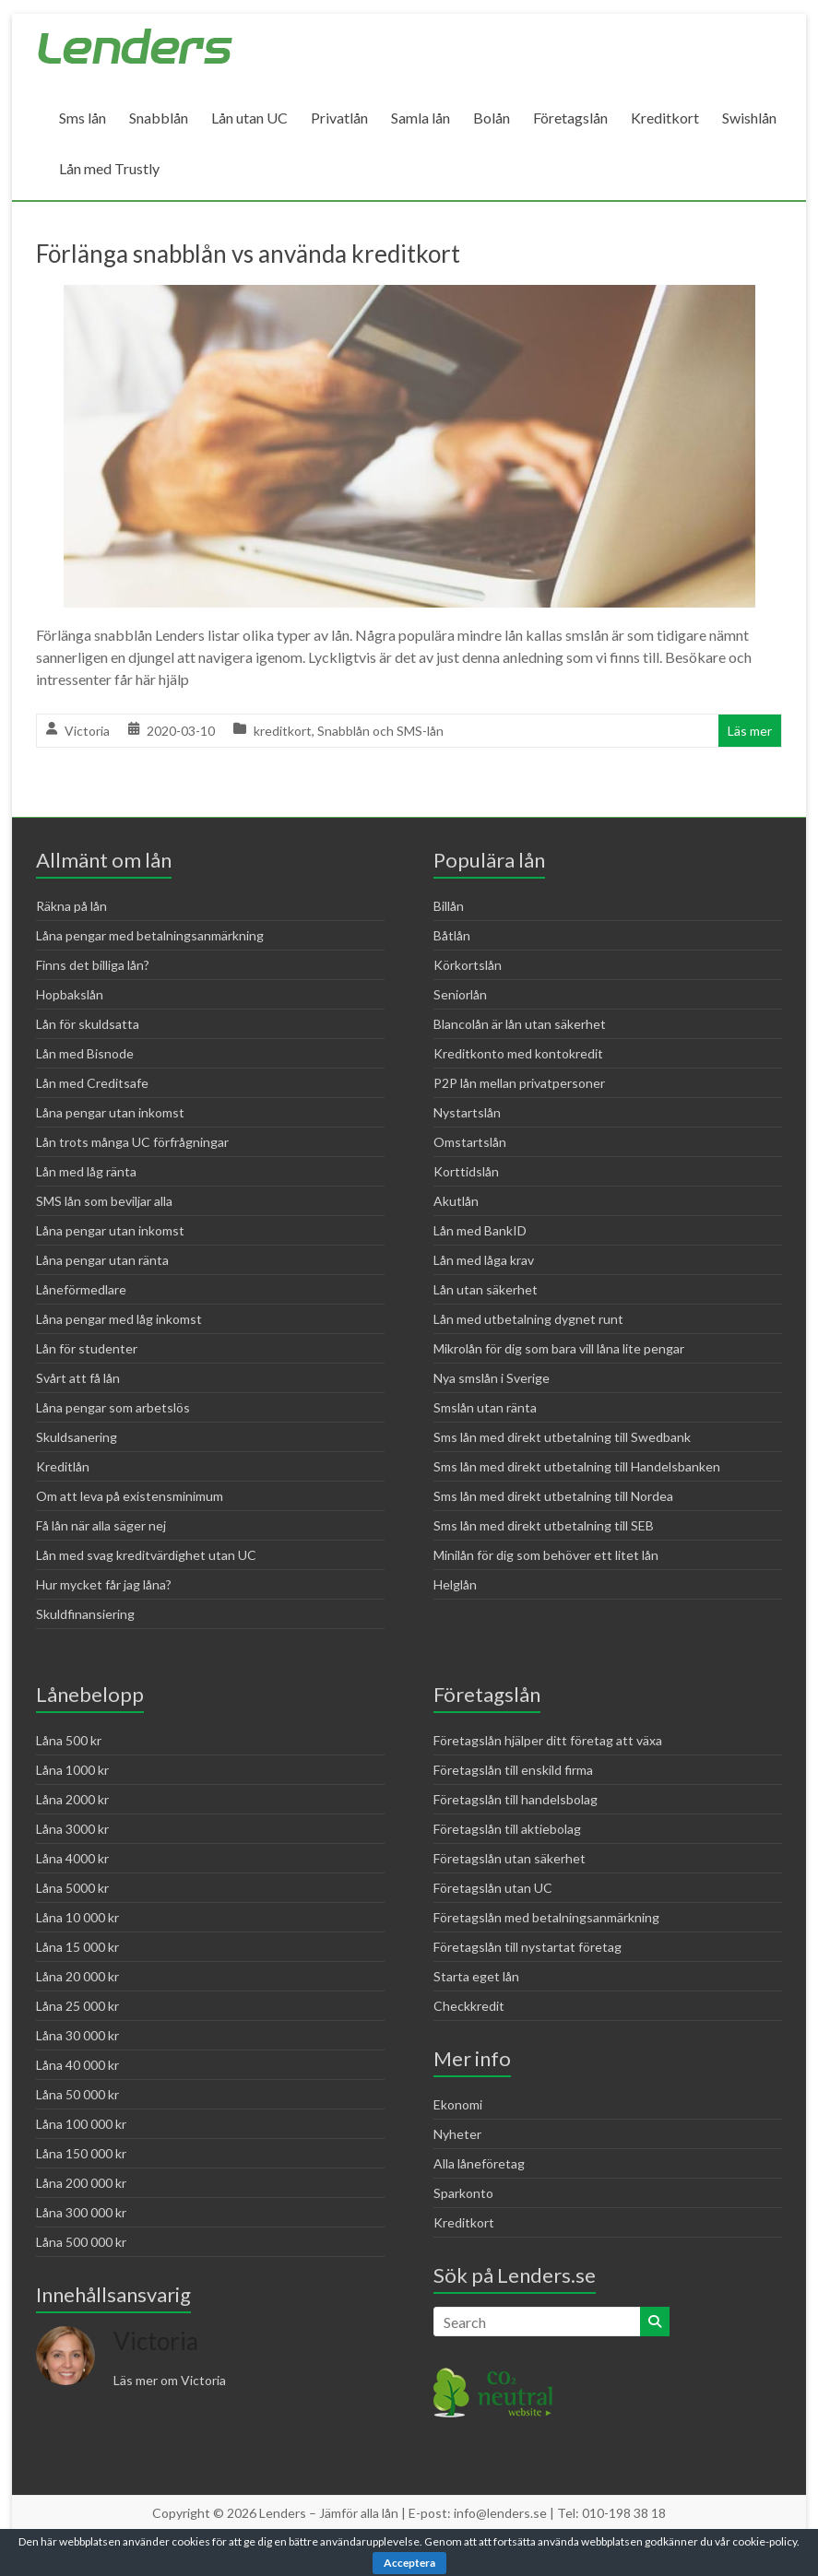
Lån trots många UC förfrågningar (132, 1142)
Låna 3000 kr (72, 1829)
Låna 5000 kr (72, 1888)
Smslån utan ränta (485, 1407)
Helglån (455, 1584)
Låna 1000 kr (72, 1770)
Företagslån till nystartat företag (527, 1947)
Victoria (87, 731)
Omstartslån (469, 1142)
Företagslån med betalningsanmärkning (546, 1917)
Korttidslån (466, 1171)
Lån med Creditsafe (92, 1083)
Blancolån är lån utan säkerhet (519, 1024)
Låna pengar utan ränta (102, 1260)
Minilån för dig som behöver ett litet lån (545, 1555)
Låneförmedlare (81, 1289)
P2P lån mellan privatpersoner (519, 1083)
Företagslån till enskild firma (513, 1770)
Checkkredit (468, 2006)
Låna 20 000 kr (77, 1976)
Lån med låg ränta (86, 1171)
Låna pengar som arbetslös (113, 1407)
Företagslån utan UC (492, 1888)
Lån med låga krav (483, 1260)
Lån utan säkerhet (485, 1289)
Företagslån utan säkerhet (509, 1858)
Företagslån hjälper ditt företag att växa (547, 1740)
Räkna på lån (71, 906)
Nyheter (457, 2134)
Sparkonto (463, 2193)
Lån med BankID (480, 1230)
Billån (448, 906)
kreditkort (283, 731)
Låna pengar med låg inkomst (119, 1319)
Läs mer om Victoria (169, 2380)
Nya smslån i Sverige (491, 1378)
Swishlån (749, 117)
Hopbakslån (69, 994)
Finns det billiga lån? (92, 965)
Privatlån (339, 117)
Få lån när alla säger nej (101, 1525)
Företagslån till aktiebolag (507, 1829)
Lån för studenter (86, 1348)
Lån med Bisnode (85, 1053)
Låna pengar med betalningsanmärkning (150, 935)
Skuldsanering (76, 1437)
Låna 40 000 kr (77, 2065)
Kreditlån (62, 1466)
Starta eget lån (476, 1976)
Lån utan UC (249, 117)
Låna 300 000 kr (81, 2212)
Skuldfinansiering (85, 1614)
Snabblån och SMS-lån (380, 731)
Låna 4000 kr (72, 1858)
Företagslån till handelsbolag (515, 1799)
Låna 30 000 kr (77, 2035)
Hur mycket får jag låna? (104, 1584)
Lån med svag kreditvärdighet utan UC (146, 1555)
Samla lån (420, 117)
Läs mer (750, 731)
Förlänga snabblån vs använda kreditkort (248, 253)
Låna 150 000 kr (81, 2153)
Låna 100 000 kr (81, 2124)
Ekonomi (457, 2104)
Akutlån (456, 1201)
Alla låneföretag (479, 2163)
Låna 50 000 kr (77, 2094)
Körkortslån (467, 965)
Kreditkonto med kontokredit (518, 1053)
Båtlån (451, 935)
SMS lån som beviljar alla (104, 1201)
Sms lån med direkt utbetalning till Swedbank (562, 1437)
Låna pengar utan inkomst (110, 1112)
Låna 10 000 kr (77, 1917)
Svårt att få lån (78, 1378)
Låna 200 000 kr (81, 2183)
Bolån (491, 117)
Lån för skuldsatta (87, 1024)
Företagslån (570, 117)
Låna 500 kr (68, 1740)
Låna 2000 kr (72, 1799)
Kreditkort (665, 117)
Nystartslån (467, 1112)
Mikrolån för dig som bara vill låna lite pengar (558, 1348)
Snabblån (158, 117)
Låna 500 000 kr (81, 2242)
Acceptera (409, 2563)
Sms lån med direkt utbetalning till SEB (543, 1525)
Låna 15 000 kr (77, 1947)
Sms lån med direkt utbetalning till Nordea (553, 1496)
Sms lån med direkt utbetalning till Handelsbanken (576, 1466)
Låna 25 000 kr (77, 2006)
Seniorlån (460, 994)
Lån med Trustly (109, 168)
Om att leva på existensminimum (129, 1496)
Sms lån (82, 117)
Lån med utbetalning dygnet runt (528, 1319)
